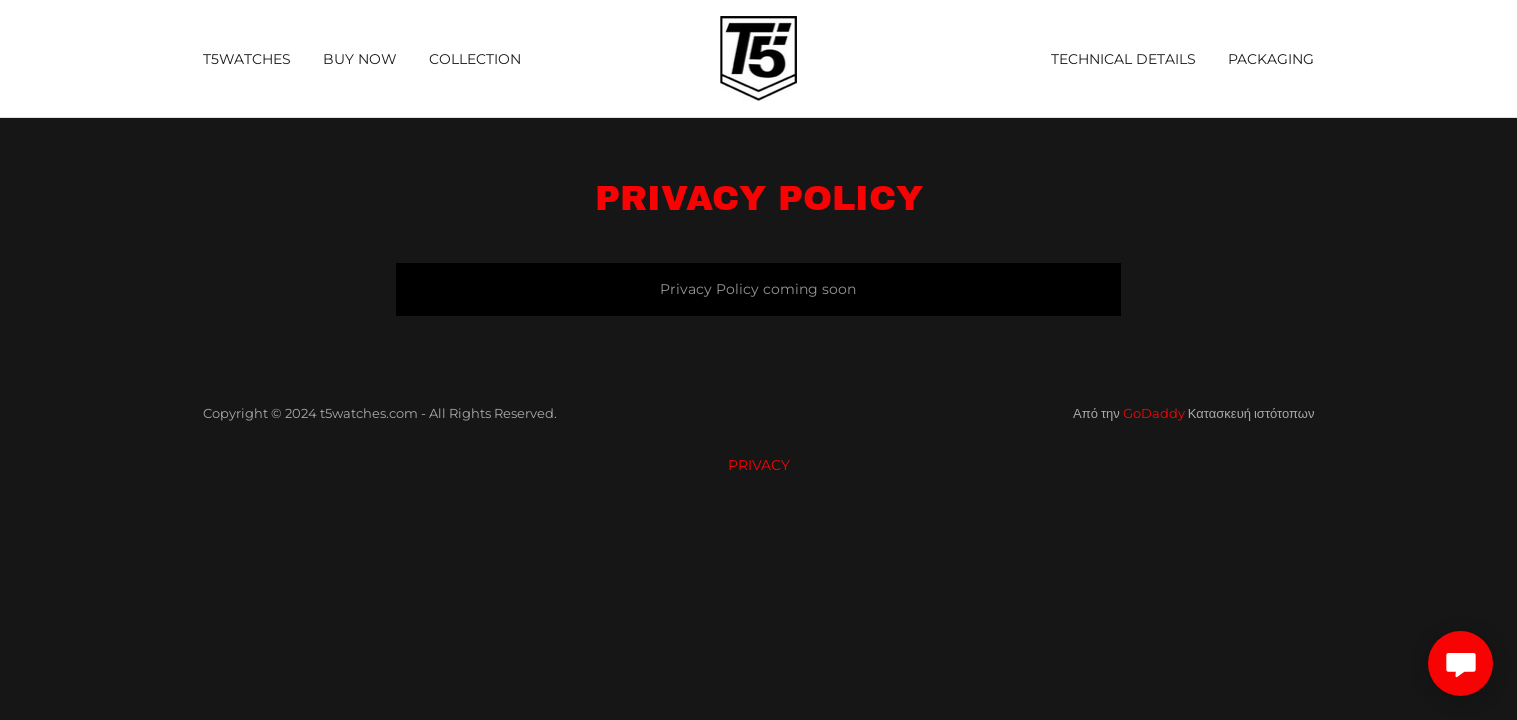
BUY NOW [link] (360, 59)
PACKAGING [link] (1271, 59)
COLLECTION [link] (475, 59)
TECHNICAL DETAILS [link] (1123, 59)
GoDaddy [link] (1154, 413)
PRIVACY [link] (759, 465)
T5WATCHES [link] (247, 59)
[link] (759, 57)
